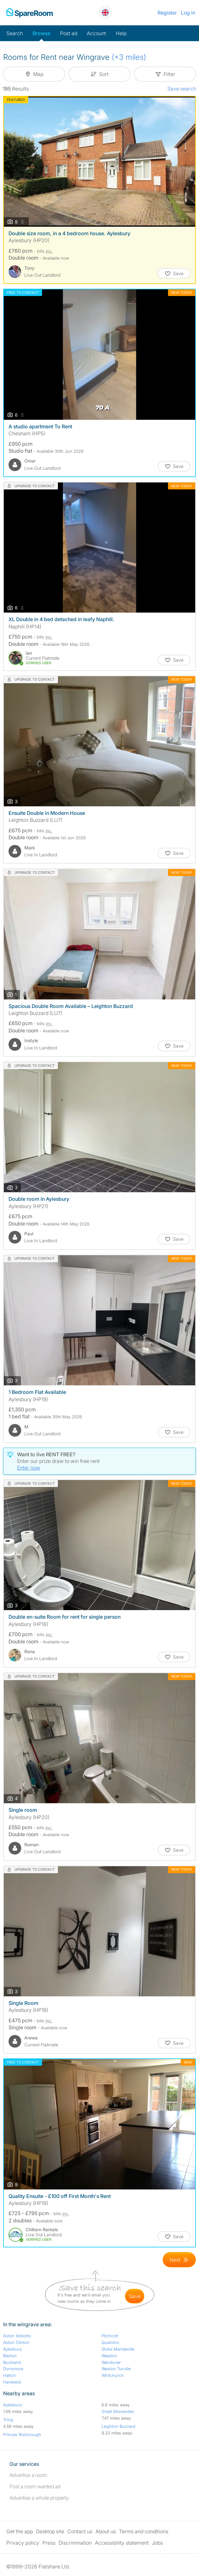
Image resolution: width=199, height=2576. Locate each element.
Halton (9, 2375)
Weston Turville (116, 2368)
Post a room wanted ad (34, 2486)
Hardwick (12, 2381)
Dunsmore (13, 2368)
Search (14, 33)
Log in (188, 12)
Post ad (68, 33)
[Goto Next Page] (179, 2259)
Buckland (12, 2362)
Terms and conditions (143, 2531)
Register (167, 12)
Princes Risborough (22, 2434)
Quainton (110, 2342)
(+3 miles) (129, 57)
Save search (181, 88)
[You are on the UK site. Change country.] (105, 12)
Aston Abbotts (17, 2335)
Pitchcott (110, 2335)
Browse (41, 33)
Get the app (19, 2531)
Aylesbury (12, 2349)
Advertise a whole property (39, 2498)
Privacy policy (22, 2543)
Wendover (111, 2362)
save (134, 2296)
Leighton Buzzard (118, 2426)
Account (96, 33)
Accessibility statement (122, 2543)
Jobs (157, 2543)
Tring (8, 2419)
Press (48, 2543)
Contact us (79, 2531)
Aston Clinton (16, 2342)
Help (121, 33)
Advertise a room (28, 2475)
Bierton (10, 2355)
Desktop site (50, 2531)
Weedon (109, 2355)
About (106, 2531)
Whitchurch (113, 2375)
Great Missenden (118, 2411)
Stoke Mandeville (118, 2349)
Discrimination (75, 2543)
